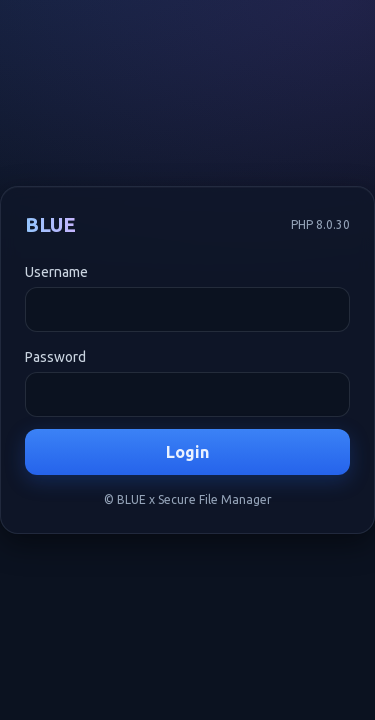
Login (187, 452)
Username (56, 272)
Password (55, 357)
